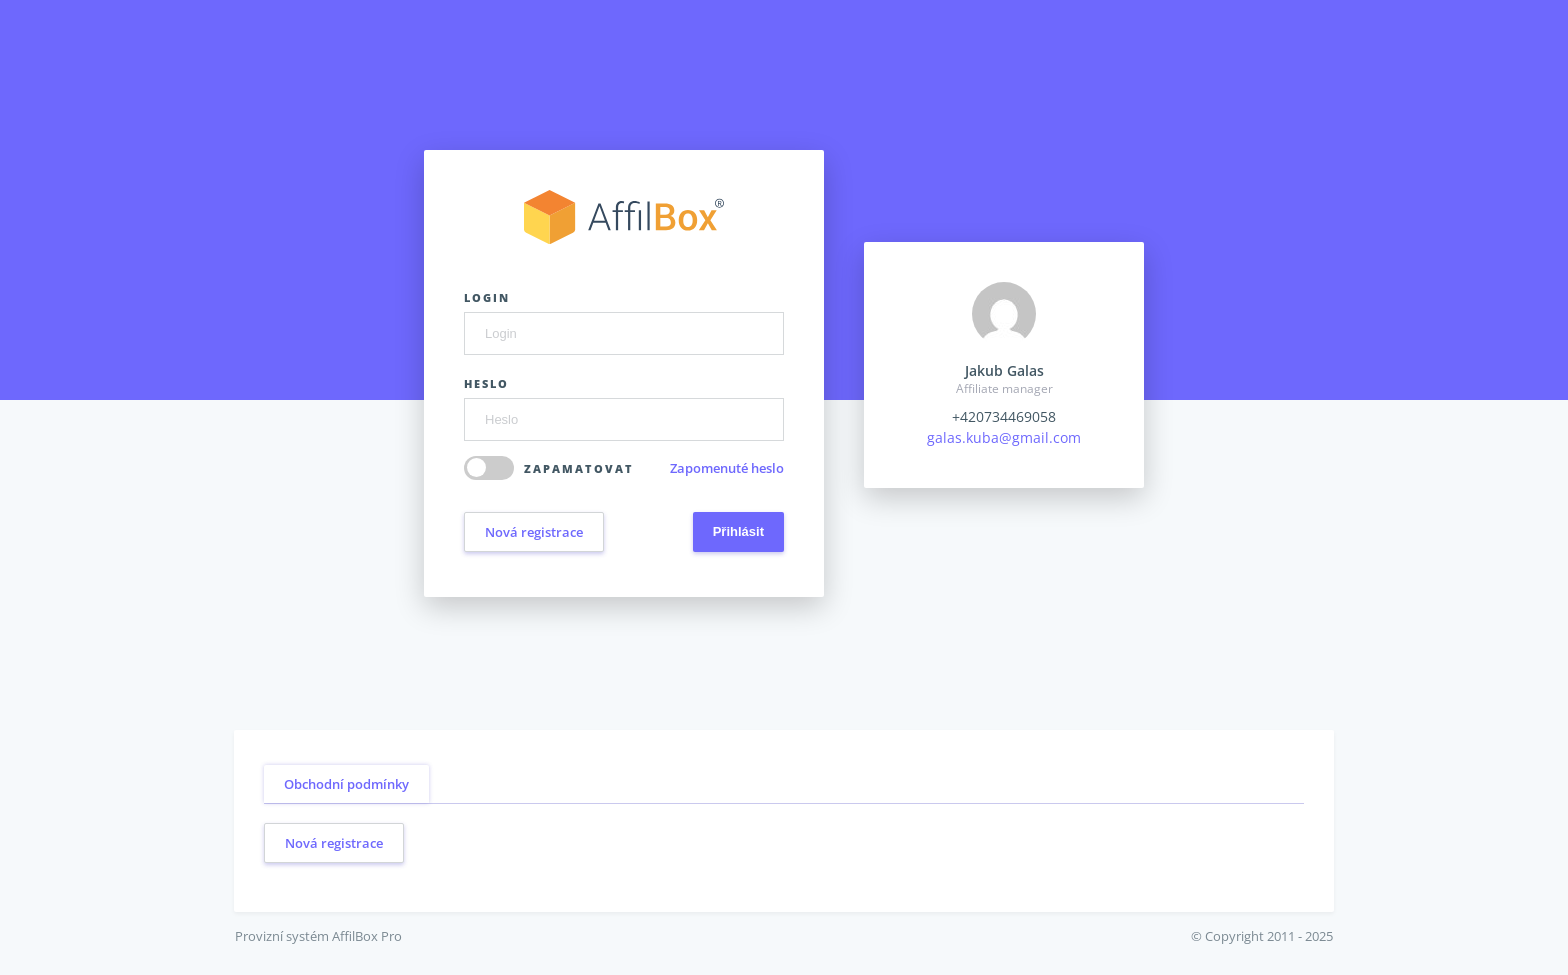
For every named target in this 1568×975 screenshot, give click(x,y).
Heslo (486, 383)
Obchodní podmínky (346, 784)
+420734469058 (1004, 416)
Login (487, 297)
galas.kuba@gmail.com (1004, 437)
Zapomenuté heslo (727, 468)
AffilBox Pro (367, 936)
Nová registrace (534, 532)
